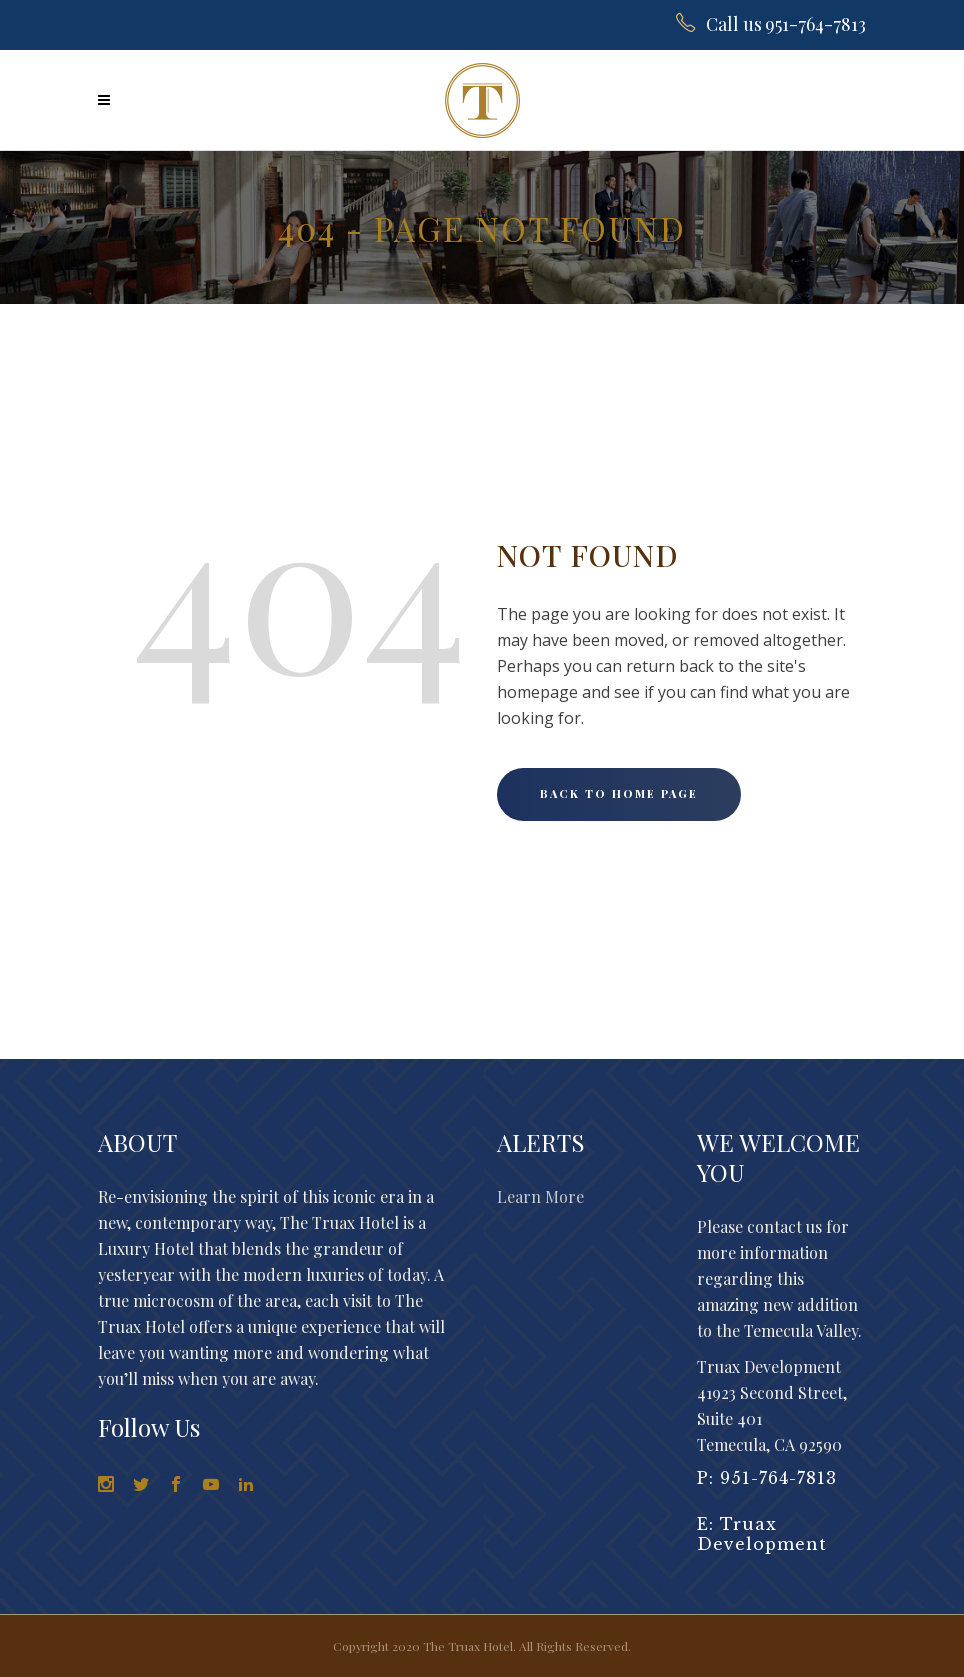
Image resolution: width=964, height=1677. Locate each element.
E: (708, 1524)
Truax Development (762, 1534)
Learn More (540, 1196)
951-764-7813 (778, 1478)
